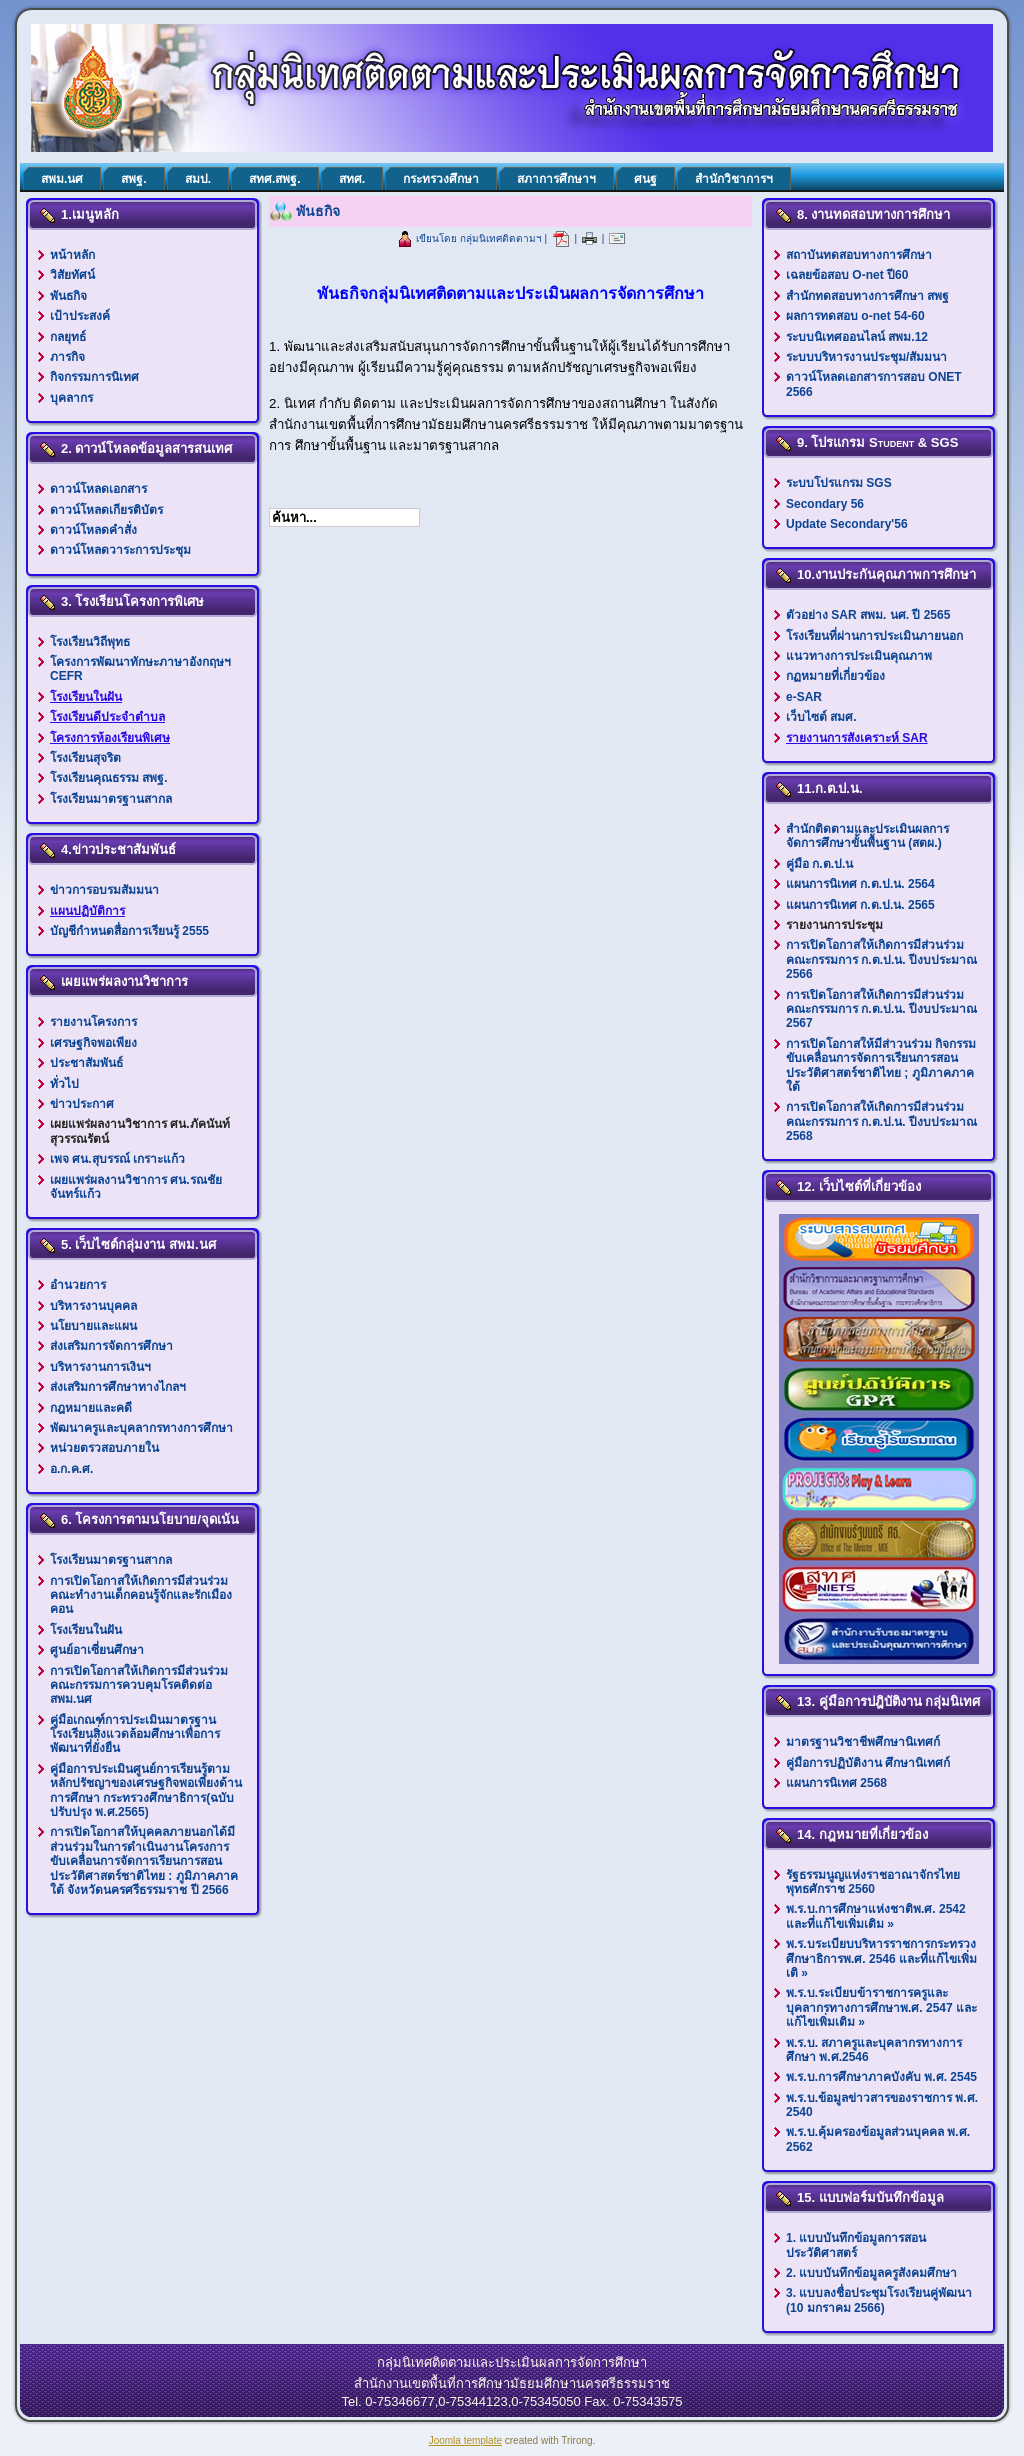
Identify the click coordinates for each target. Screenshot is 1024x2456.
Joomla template (465, 2440)
